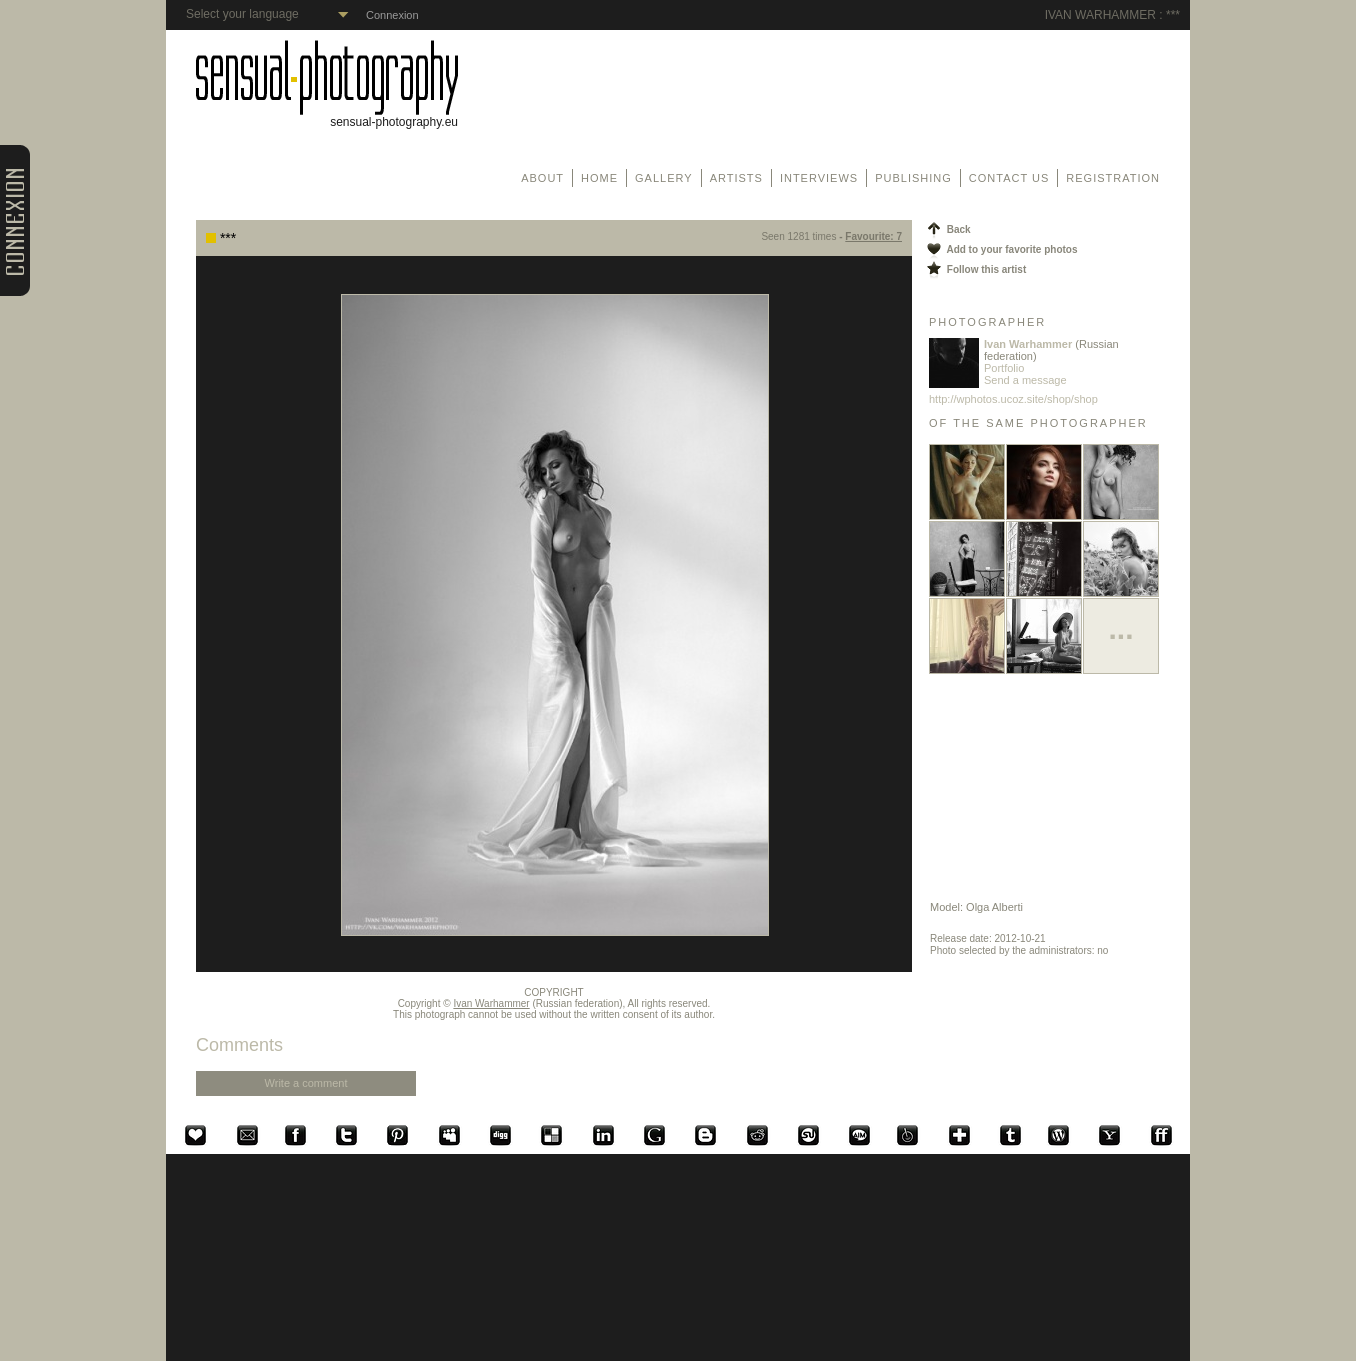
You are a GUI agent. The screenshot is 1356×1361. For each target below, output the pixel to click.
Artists (736, 178)
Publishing (913, 178)
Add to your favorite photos (1001, 249)
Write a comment (306, 1083)
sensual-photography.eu (327, 116)
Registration (1113, 178)
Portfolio (1004, 368)
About (542, 178)
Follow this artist (975, 269)
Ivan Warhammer (491, 1003)
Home (599, 178)
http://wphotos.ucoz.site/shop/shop (1013, 399)
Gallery (664, 178)
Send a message (1025, 380)
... (1120, 628)
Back (947, 229)
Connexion (392, 15)
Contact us (1009, 178)
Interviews (819, 178)
